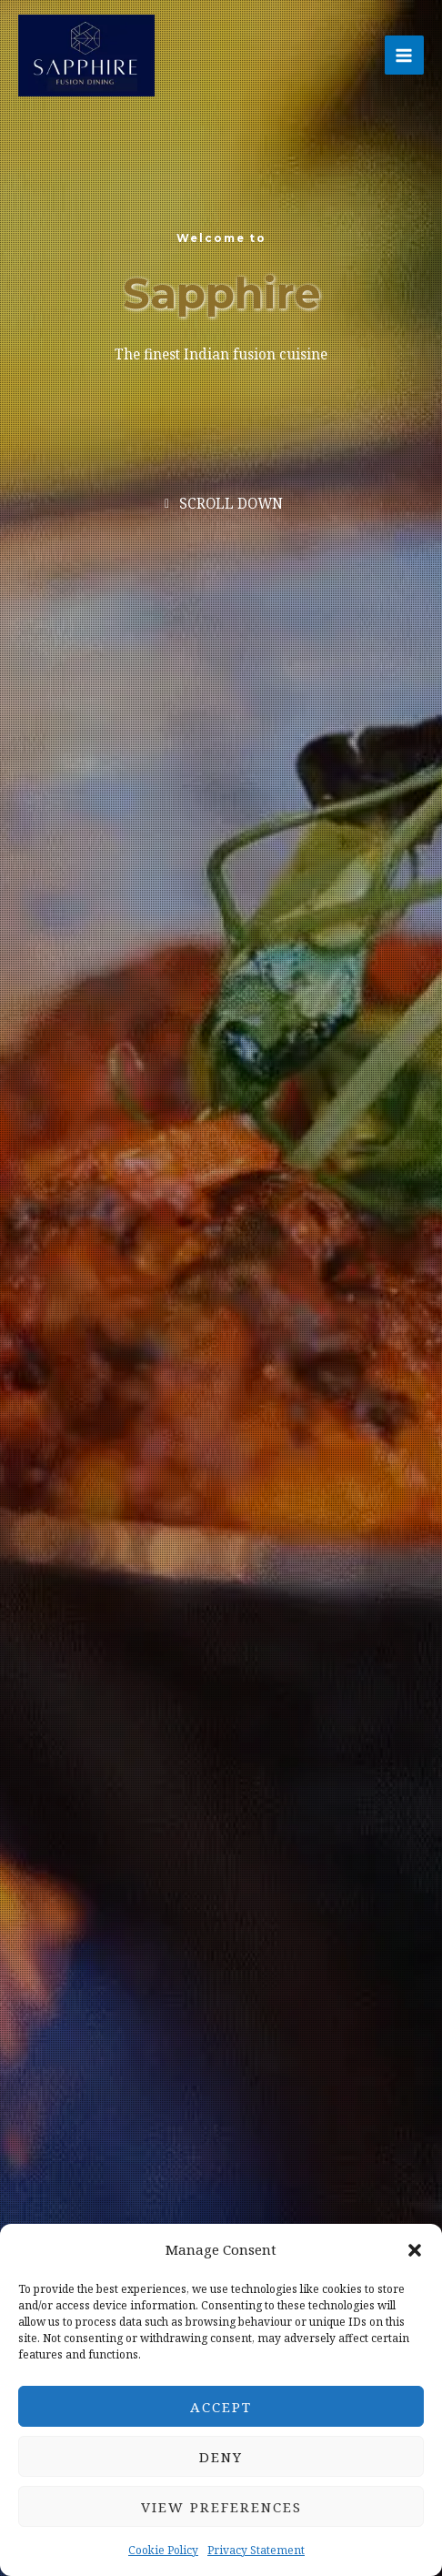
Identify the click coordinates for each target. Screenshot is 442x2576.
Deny (221, 2457)
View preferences (221, 2507)
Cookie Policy (163, 2550)
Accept (221, 2407)
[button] (415, 2250)
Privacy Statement (256, 2550)
